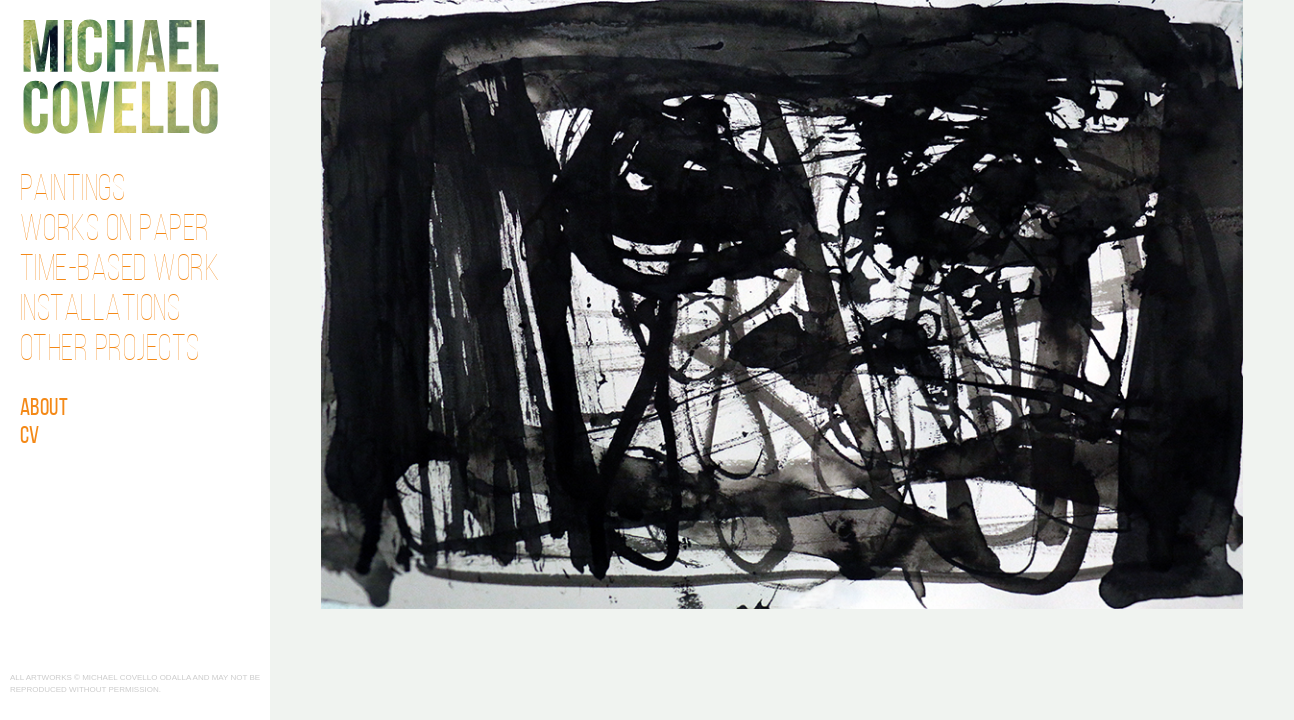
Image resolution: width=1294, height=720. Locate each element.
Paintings (73, 191)
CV (30, 437)
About (44, 409)
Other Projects (110, 351)
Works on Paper (115, 231)
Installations (100, 311)
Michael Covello (120, 76)
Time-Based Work (120, 271)
